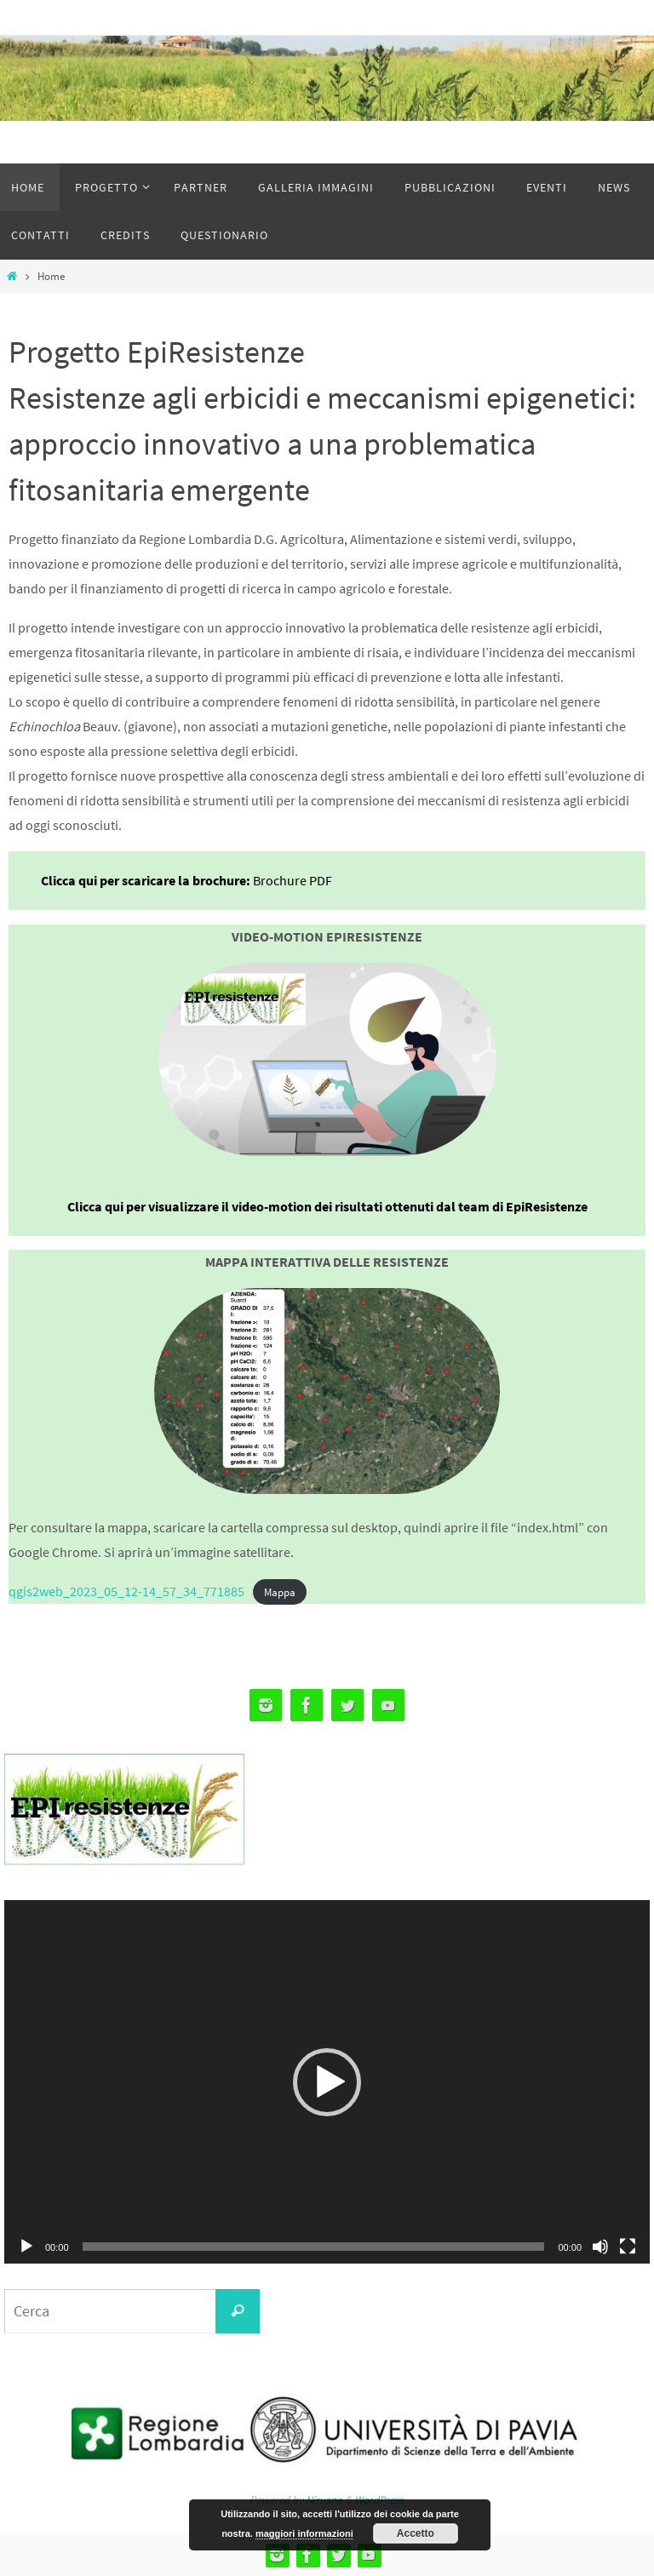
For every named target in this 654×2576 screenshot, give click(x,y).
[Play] (26, 2246)
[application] (327, 2081)
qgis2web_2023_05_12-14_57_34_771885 (126, 1591)
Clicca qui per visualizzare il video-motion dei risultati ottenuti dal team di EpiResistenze (327, 1206)
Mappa (279, 1592)
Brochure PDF (292, 880)
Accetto (415, 2533)
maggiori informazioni (304, 2533)
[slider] (314, 2246)
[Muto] (600, 2246)
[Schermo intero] (627, 2246)
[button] (327, 2082)
